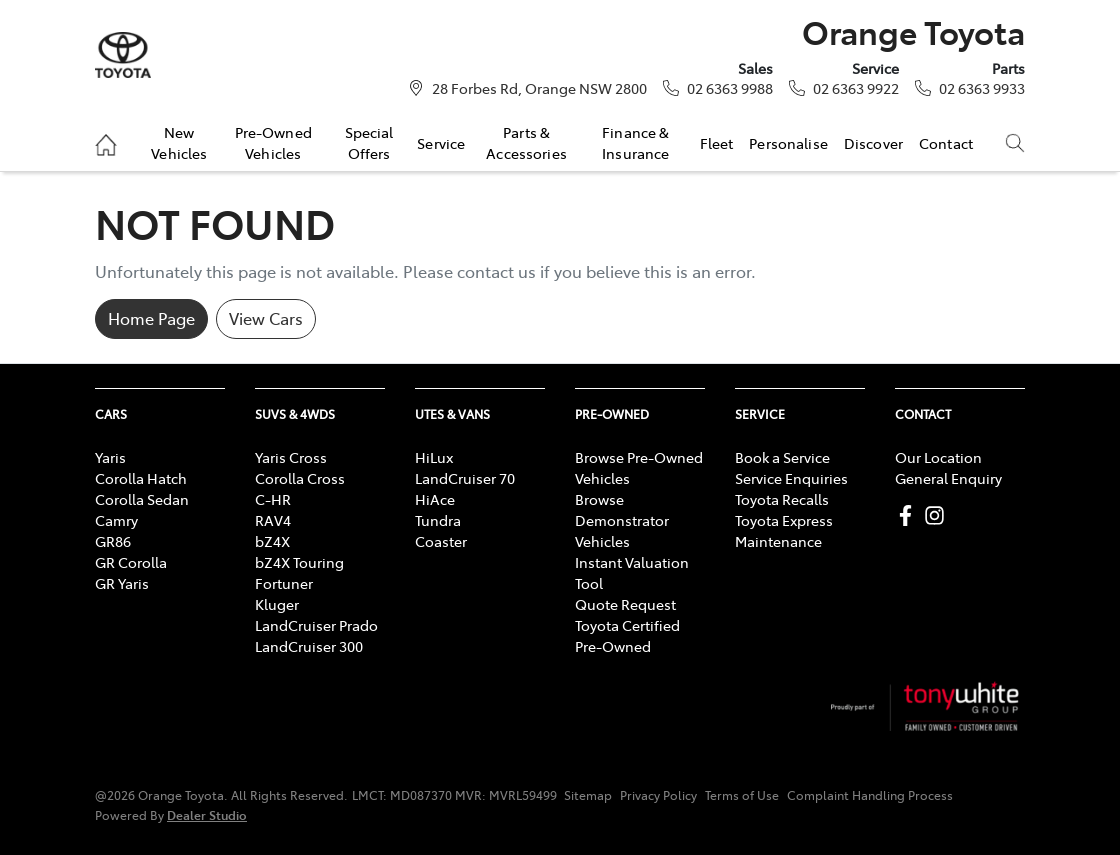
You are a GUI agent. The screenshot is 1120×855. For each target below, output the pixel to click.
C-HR (273, 499)
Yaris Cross (291, 457)
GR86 (113, 541)
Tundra (438, 520)
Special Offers (369, 142)
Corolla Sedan (142, 499)
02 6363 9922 (856, 88)
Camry (116, 520)
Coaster (441, 541)
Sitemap (588, 795)
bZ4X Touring (299, 562)
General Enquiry (948, 478)
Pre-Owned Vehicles (273, 142)
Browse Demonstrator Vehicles (622, 520)
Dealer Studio (207, 814)
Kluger (277, 604)
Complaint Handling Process (870, 795)
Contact (946, 143)
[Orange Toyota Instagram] (938, 515)
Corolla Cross (300, 478)
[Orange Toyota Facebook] (909, 515)
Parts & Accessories (526, 142)
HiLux (434, 457)
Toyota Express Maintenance (784, 530)
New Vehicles (179, 142)
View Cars (266, 318)
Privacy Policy (658, 795)
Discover (873, 143)
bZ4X (272, 541)
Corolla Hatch (141, 478)
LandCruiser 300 (309, 646)
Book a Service (782, 457)
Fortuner (284, 583)
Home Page (151, 318)
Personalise (788, 143)
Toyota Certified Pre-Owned (627, 635)
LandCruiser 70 (465, 478)
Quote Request (625, 604)
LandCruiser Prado (316, 625)
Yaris (110, 457)
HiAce (435, 499)
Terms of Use (742, 795)
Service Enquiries (791, 478)
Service (441, 143)
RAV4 (273, 520)
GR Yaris (122, 583)
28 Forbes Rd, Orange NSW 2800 (539, 88)
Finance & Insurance (635, 142)
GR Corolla (131, 562)
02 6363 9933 (982, 88)
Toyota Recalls (782, 499)
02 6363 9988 (730, 88)
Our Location (938, 457)
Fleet (717, 143)
